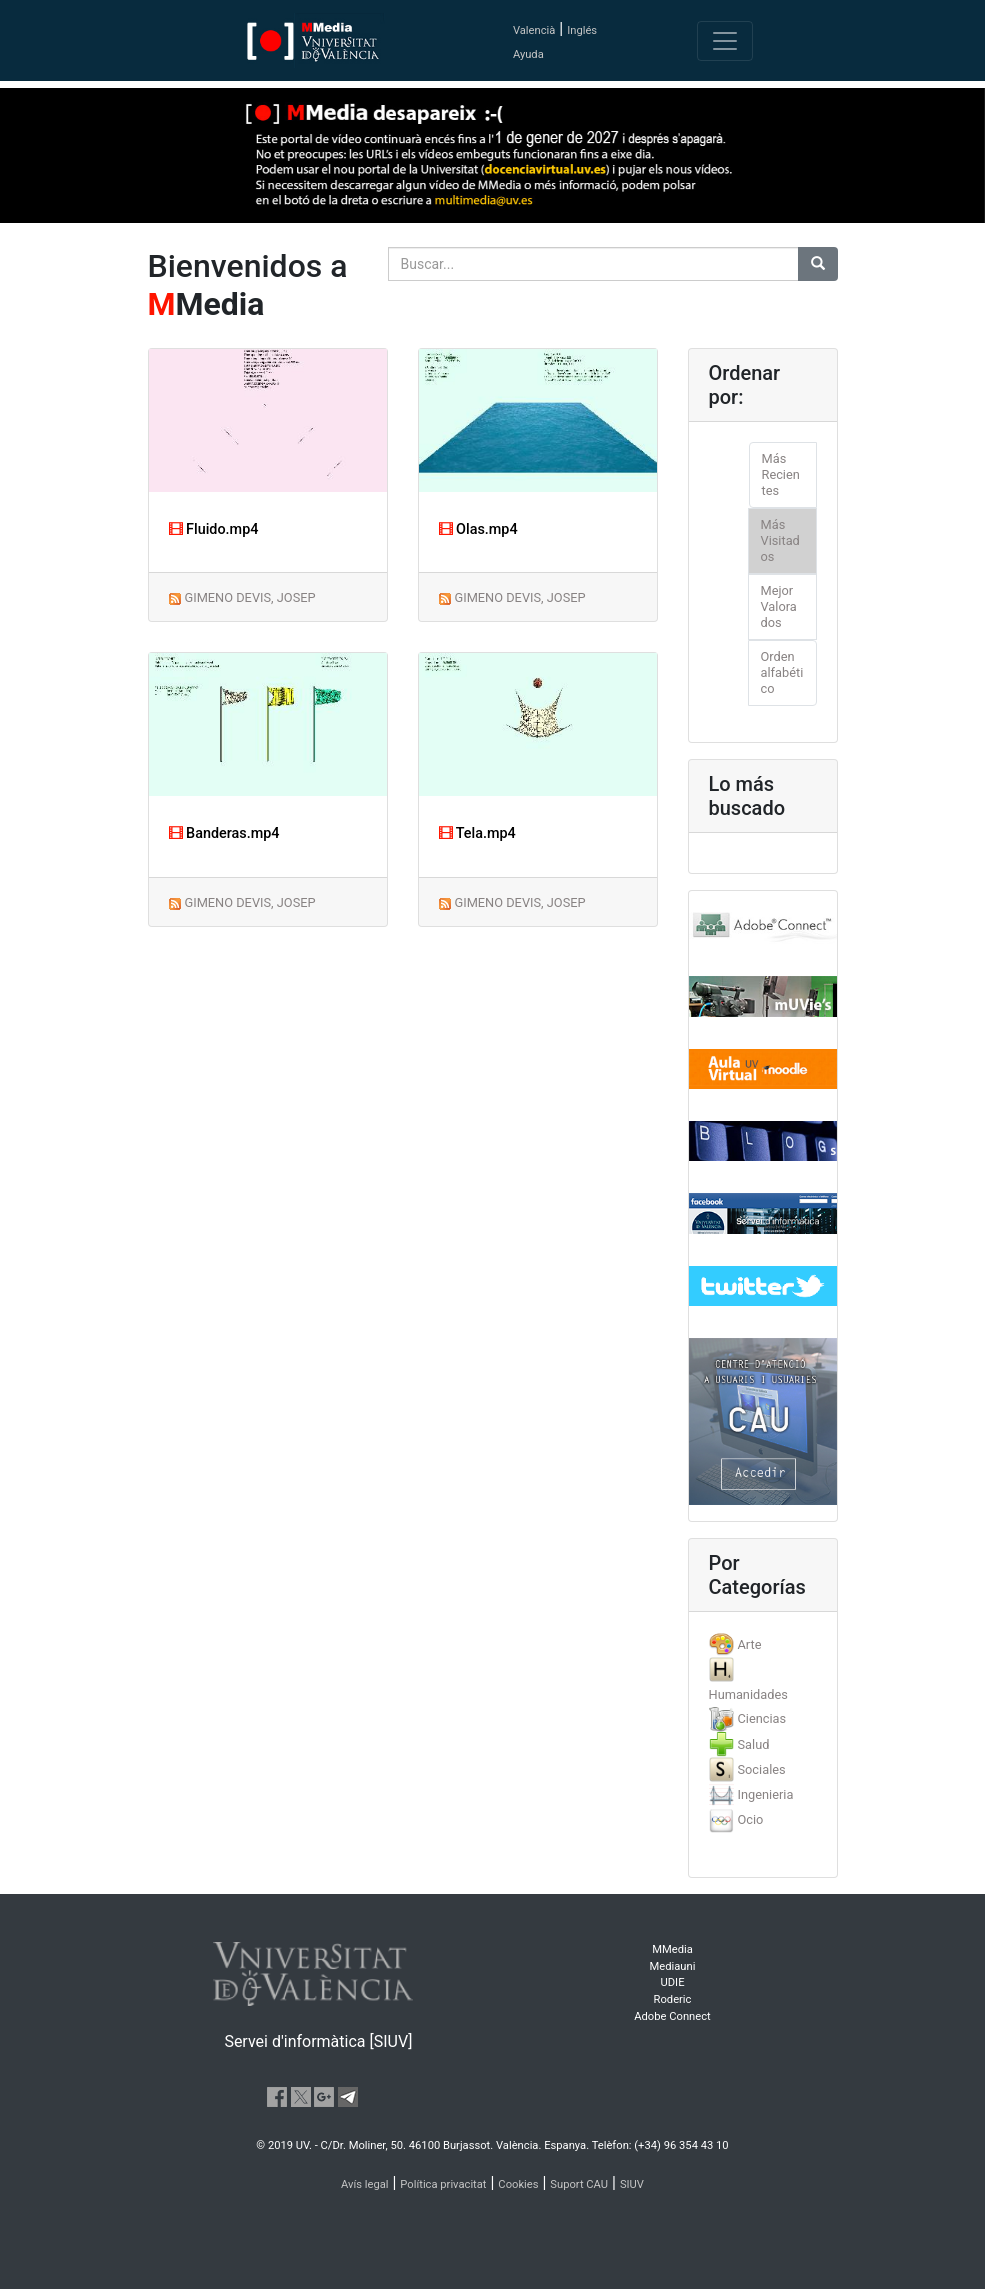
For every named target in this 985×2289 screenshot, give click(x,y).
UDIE (673, 1982)
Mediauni (673, 1966)
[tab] (763, 1644)
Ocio (750, 1819)
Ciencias (761, 1718)
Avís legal (365, 2184)
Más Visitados (780, 540)
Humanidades (748, 1694)
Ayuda (528, 54)
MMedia (672, 1949)
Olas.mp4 (478, 529)
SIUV (632, 2184)
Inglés (582, 30)
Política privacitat (443, 2184)
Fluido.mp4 (214, 529)
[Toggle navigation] (725, 41)
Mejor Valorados (779, 606)
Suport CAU (579, 2184)
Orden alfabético (782, 672)
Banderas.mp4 (224, 833)
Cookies (518, 2184)
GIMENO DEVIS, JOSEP (249, 597)
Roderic (673, 1999)
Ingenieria (765, 1794)
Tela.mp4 (477, 833)
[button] (74, 1144)
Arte (749, 1644)
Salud (753, 1744)
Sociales (761, 1769)
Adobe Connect (672, 2016)
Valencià (534, 30)
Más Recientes (781, 474)
